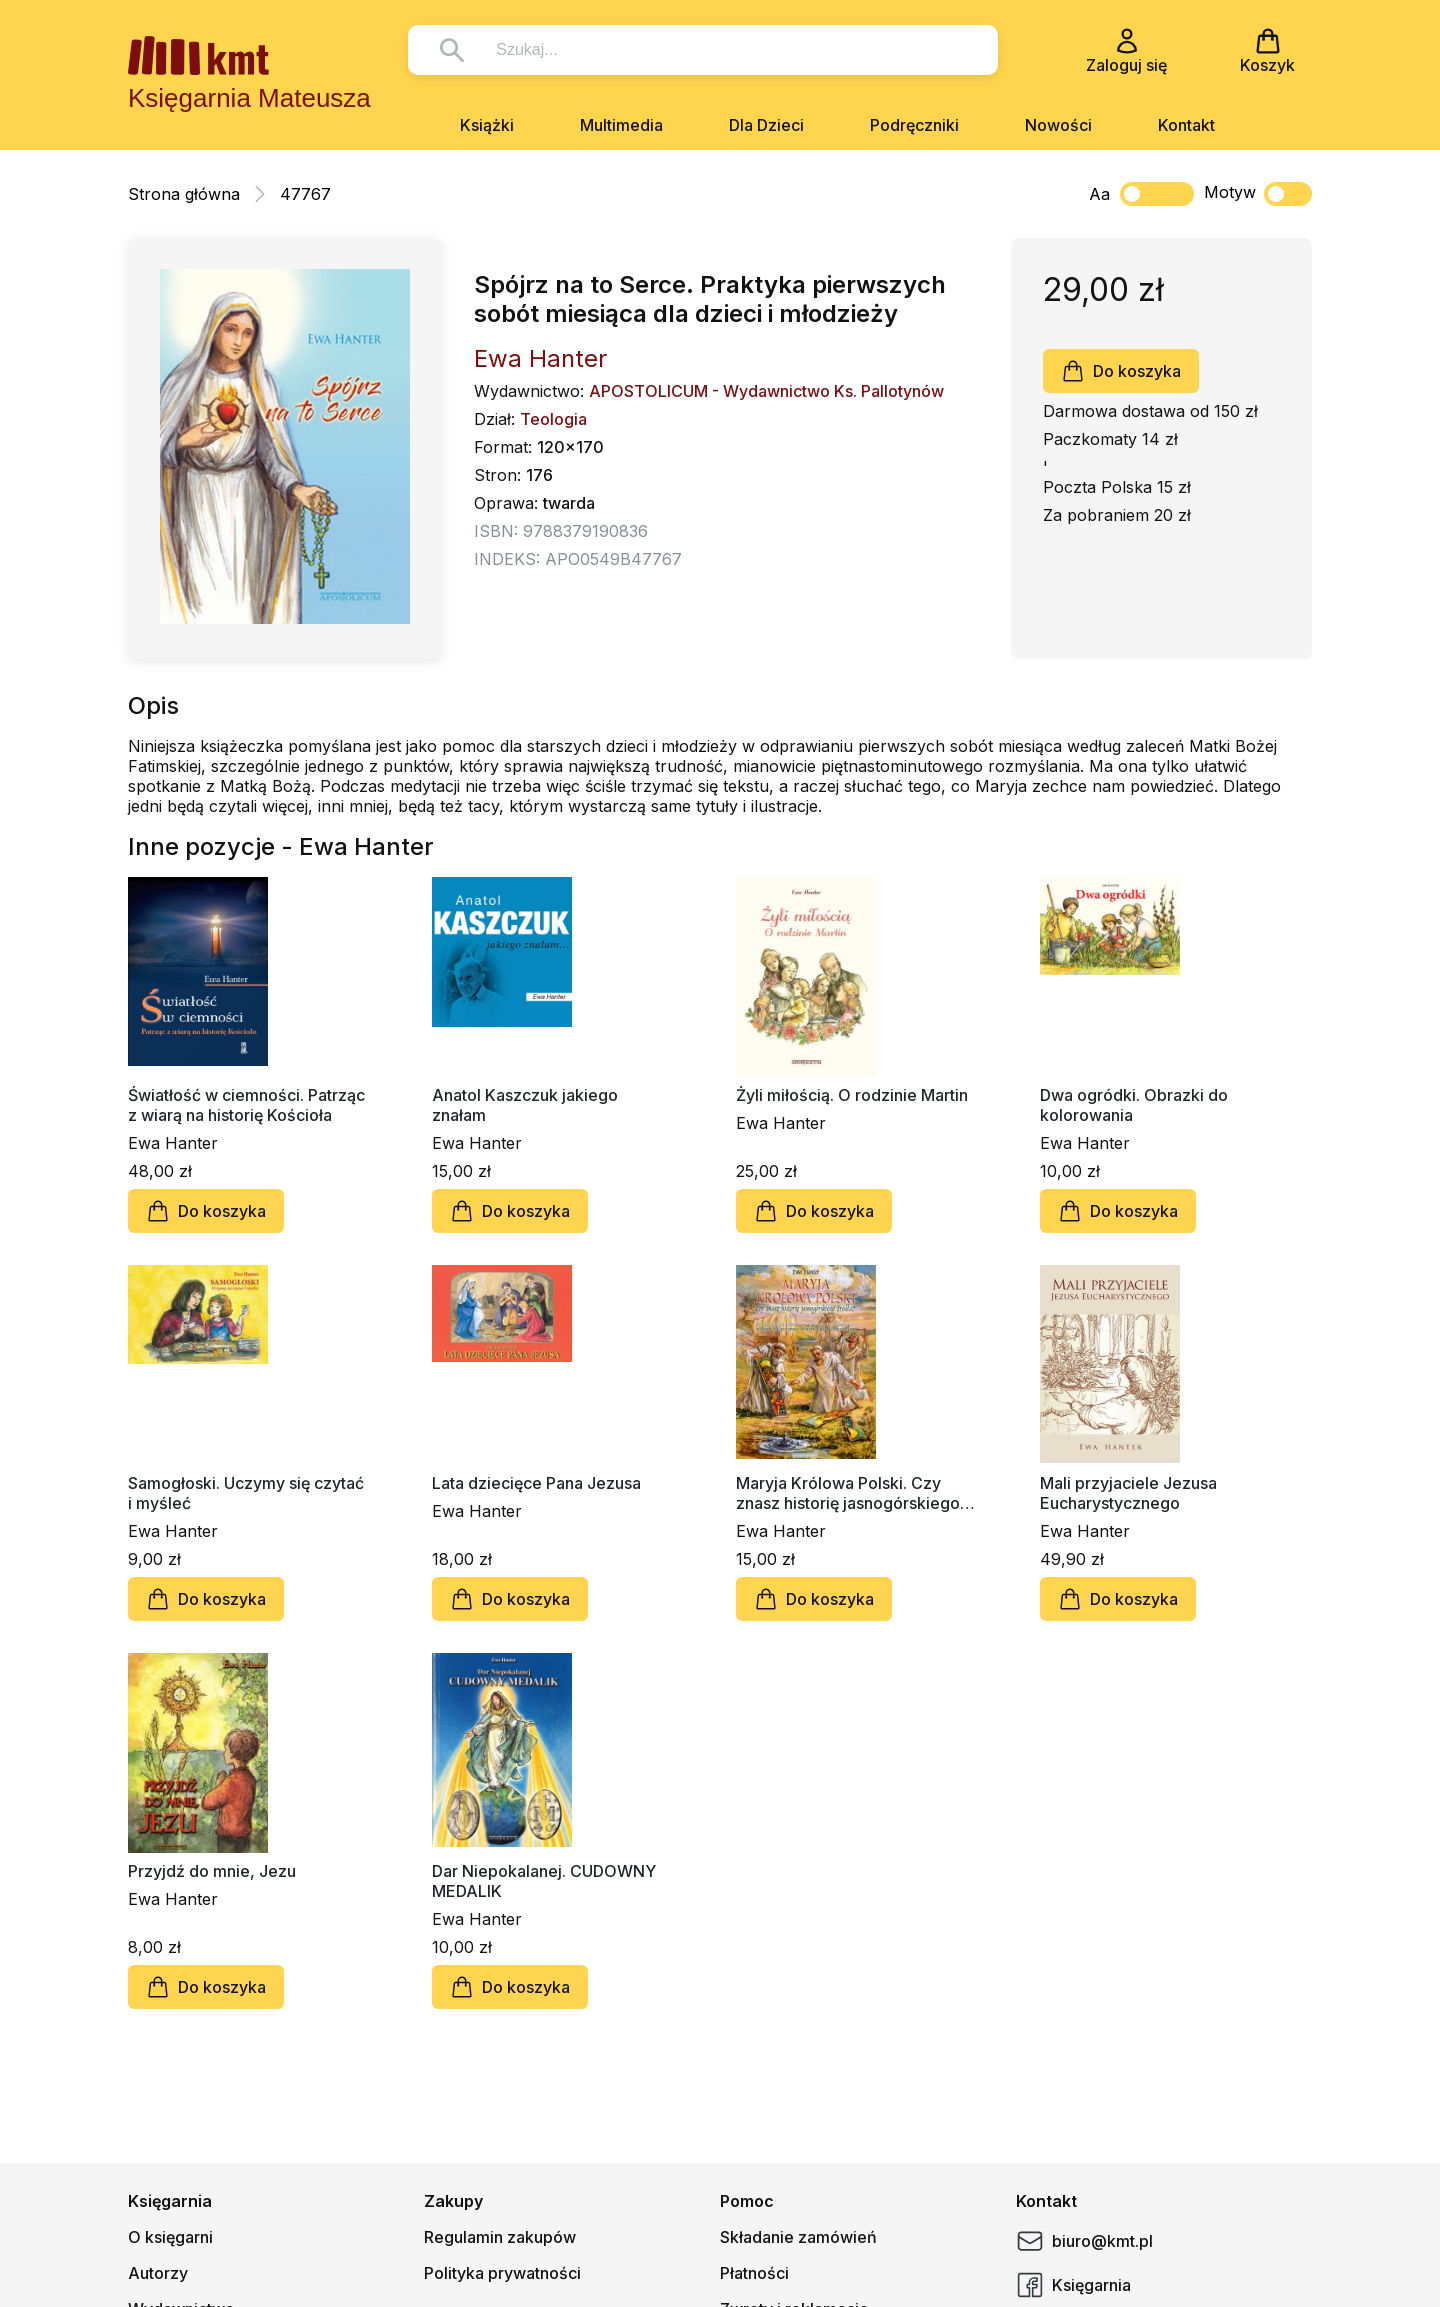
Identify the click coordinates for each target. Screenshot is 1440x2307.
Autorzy (158, 2273)
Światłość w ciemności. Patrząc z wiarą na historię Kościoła (246, 1105)
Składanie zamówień (798, 2237)
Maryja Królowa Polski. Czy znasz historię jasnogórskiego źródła (848, 1493)
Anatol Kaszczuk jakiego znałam (525, 1105)
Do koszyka (1121, 371)
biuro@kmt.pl (1084, 2241)
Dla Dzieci (766, 125)
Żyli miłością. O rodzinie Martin (852, 1095)
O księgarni (170, 2237)
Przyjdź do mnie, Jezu (212, 1871)
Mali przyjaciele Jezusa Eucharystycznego (1128, 1493)
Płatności (754, 2273)
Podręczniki (914, 125)
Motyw (1258, 194)
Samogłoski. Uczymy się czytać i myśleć (246, 1493)
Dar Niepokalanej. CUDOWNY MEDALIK (544, 1881)
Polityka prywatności (502, 2273)
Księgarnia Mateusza (249, 98)
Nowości (1058, 125)
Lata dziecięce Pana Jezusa (536, 1483)
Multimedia (621, 125)
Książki (487, 125)
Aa (1099, 194)
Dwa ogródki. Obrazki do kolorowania (1134, 1105)
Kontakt (1186, 125)
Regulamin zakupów (500, 2237)
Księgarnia (1073, 2285)
